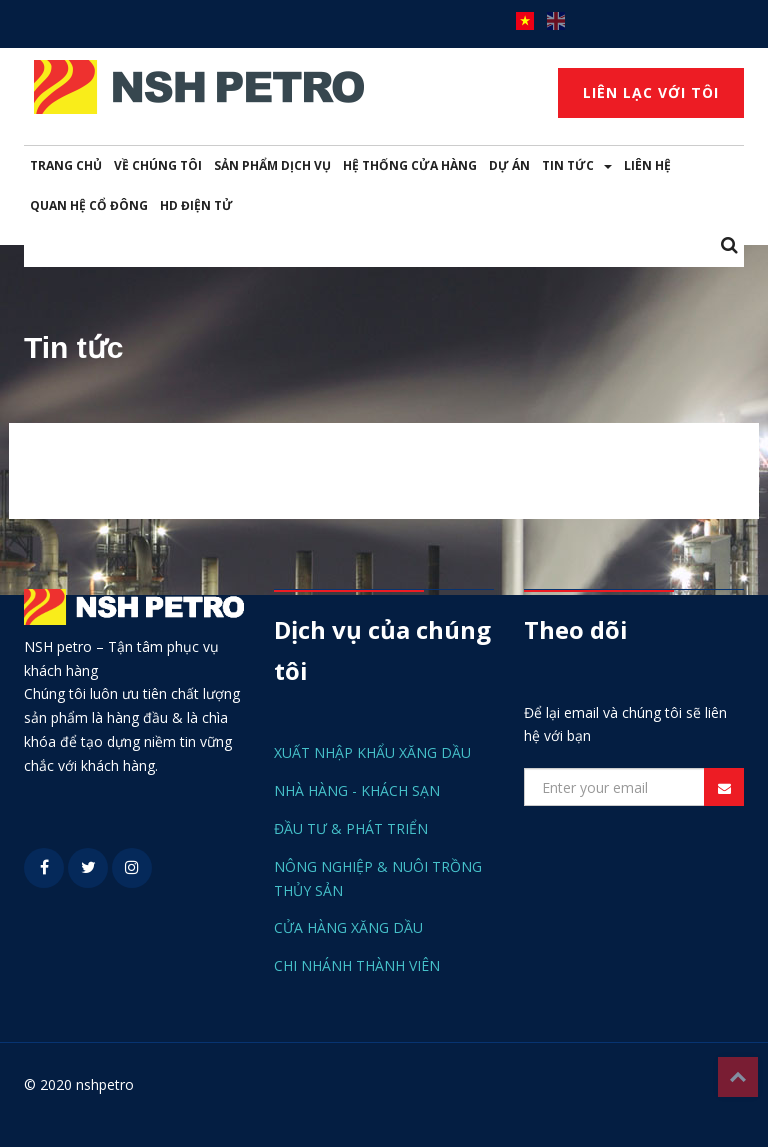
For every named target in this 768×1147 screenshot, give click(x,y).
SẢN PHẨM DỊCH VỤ (272, 165)
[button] (729, 246)
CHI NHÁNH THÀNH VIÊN (357, 965)
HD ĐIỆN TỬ (196, 205)
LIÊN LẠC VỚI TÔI (651, 92)
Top (738, 1077)
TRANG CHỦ (66, 165)
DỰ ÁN (509, 165)
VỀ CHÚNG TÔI (158, 165)
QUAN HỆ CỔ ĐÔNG (89, 205)
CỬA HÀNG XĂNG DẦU (348, 927)
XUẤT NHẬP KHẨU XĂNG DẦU (372, 752)
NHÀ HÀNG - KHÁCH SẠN (357, 790)
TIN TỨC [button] (577, 165)
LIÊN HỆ (647, 165)
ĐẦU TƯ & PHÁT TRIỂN (351, 828)
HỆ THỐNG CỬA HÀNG (410, 165)
